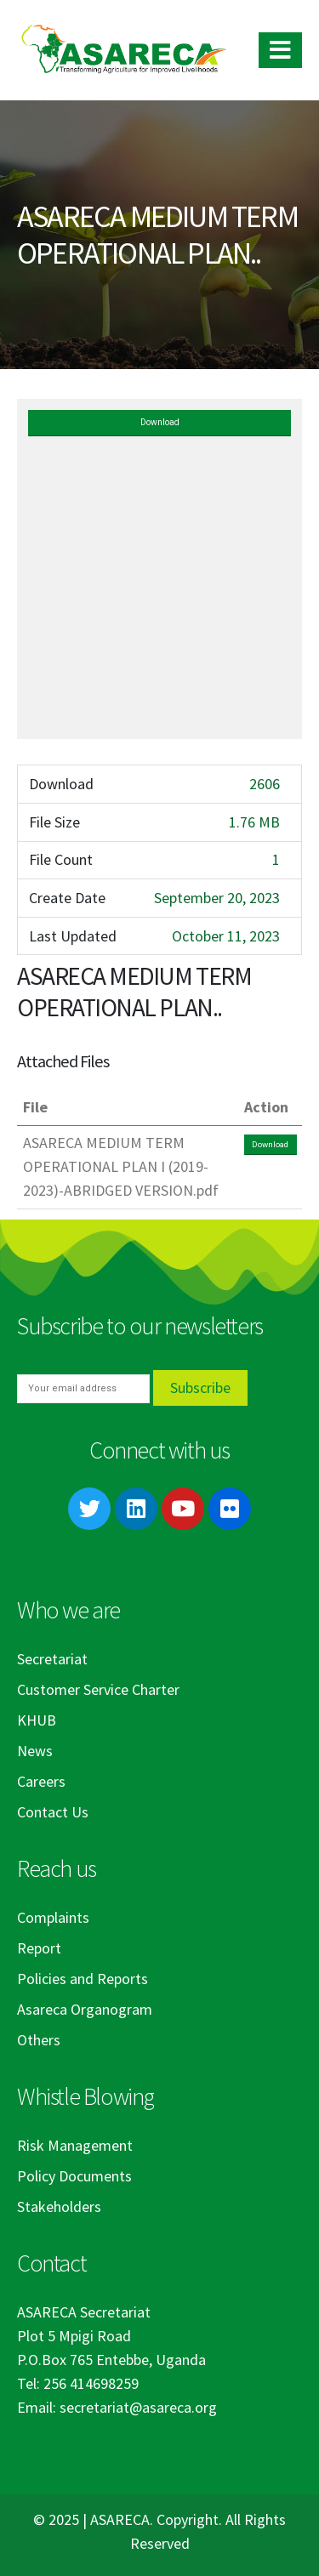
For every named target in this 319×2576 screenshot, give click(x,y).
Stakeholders (59, 2206)
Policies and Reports (82, 1978)
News (35, 1750)
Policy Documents (74, 2176)
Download (159, 422)
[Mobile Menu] (280, 50)
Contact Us (52, 1812)
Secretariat (52, 1659)
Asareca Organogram (84, 2009)
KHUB (36, 1720)
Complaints (53, 1917)
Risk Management (75, 2145)
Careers (41, 1781)
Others (38, 2040)
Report (39, 1948)
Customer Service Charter (98, 1689)
